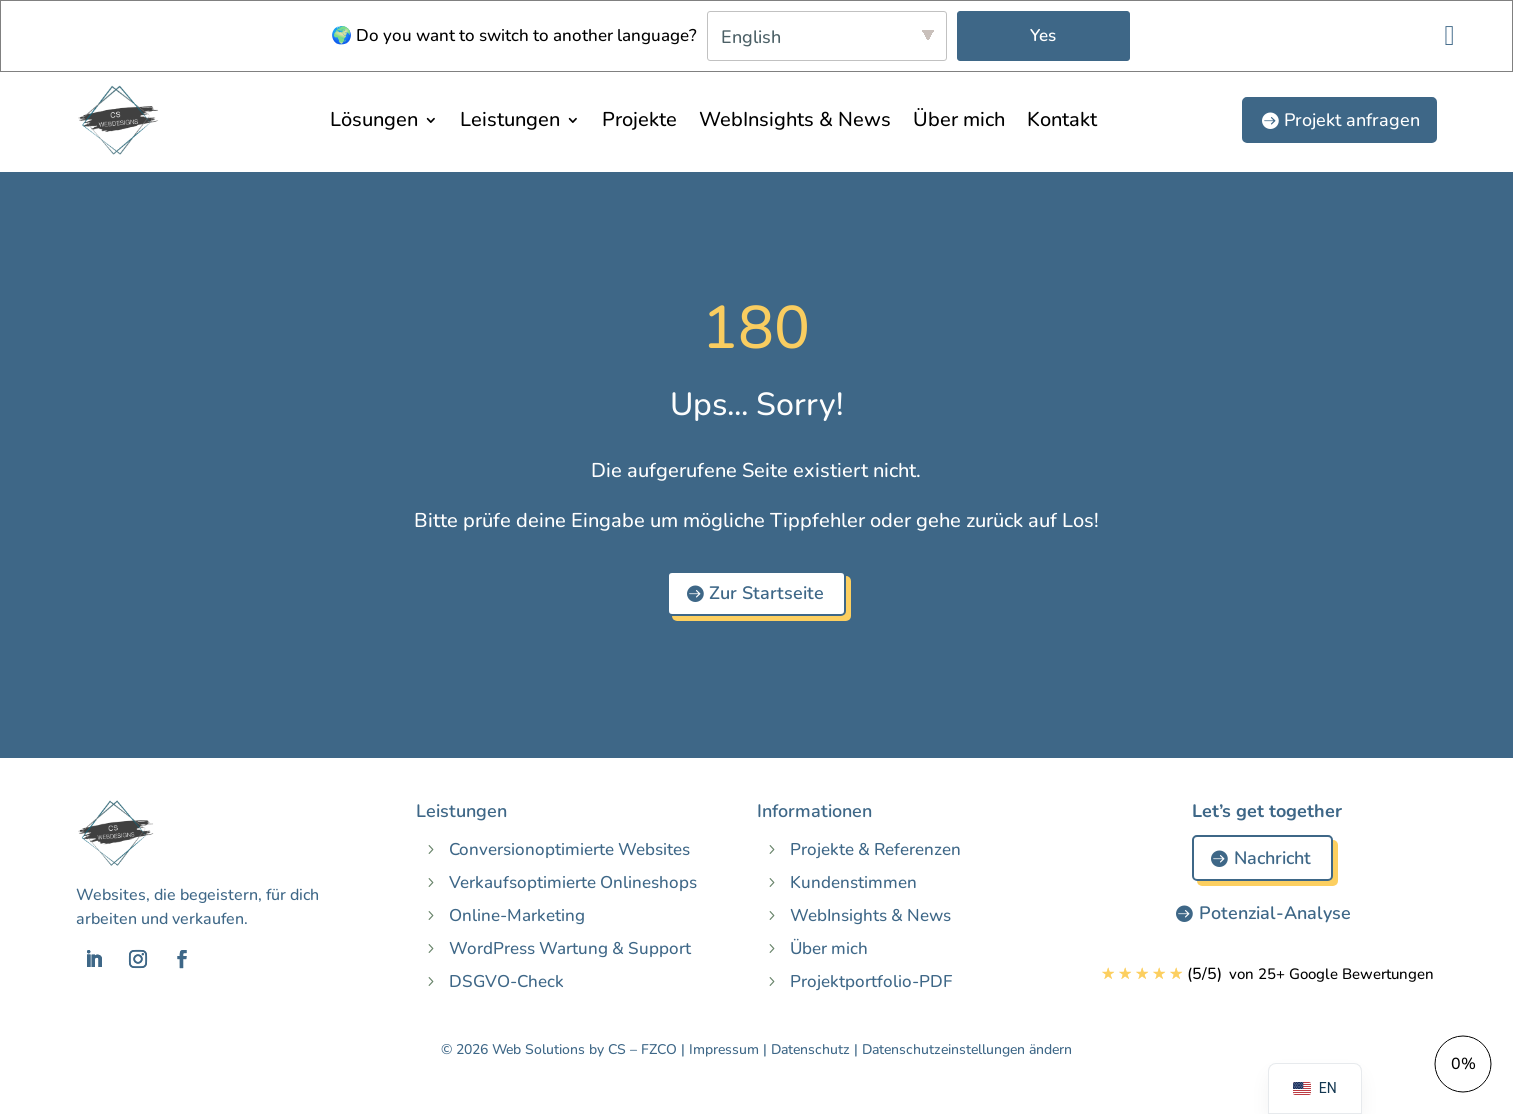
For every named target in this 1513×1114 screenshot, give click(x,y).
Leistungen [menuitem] (510, 119)
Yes (1043, 35)
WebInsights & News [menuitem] (795, 119)
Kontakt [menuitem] (1062, 119)
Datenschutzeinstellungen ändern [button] (967, 1049)
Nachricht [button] (1272, 858)
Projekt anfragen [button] (1352, 120)
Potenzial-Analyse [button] (1275, 913)
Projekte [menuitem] (639, 119)
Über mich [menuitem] (959, 119)
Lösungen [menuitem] (374, 119)
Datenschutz (810, 1049)
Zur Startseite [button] (766, 593)
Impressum (724, 1049)
